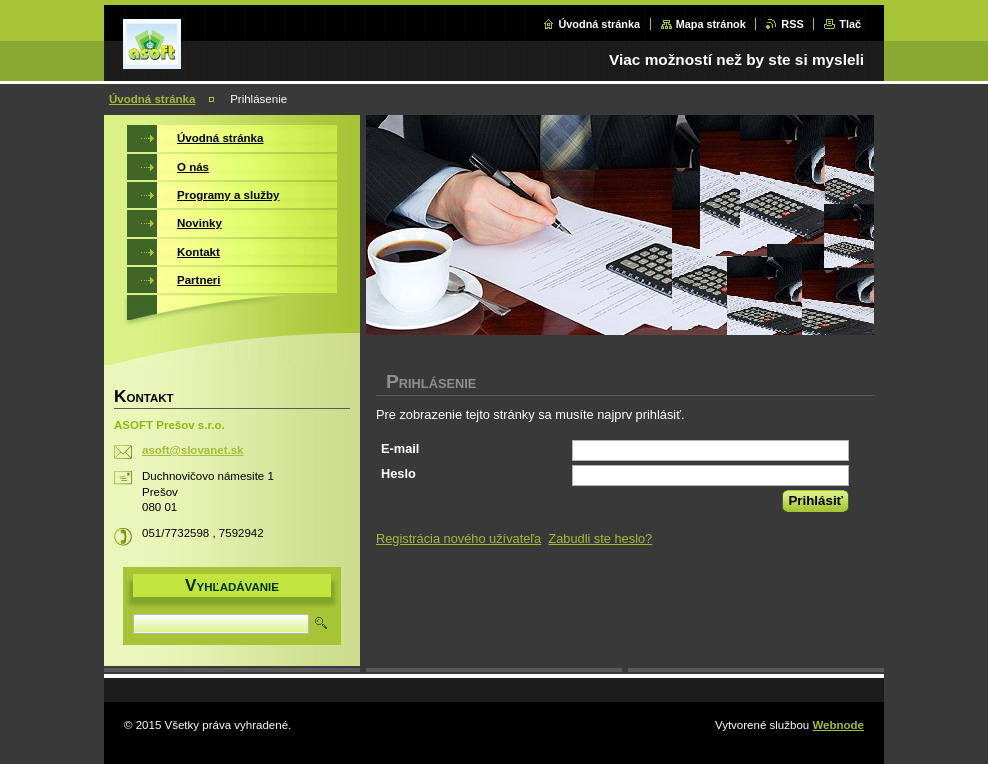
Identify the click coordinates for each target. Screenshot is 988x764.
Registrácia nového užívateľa (458, 538)
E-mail (400, 448)
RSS (792, 24)
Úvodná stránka (599, 24)
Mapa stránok (711, 24)
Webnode (838, 725)
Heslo (398, 473)
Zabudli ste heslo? (600, 538)
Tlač (850, 24)
